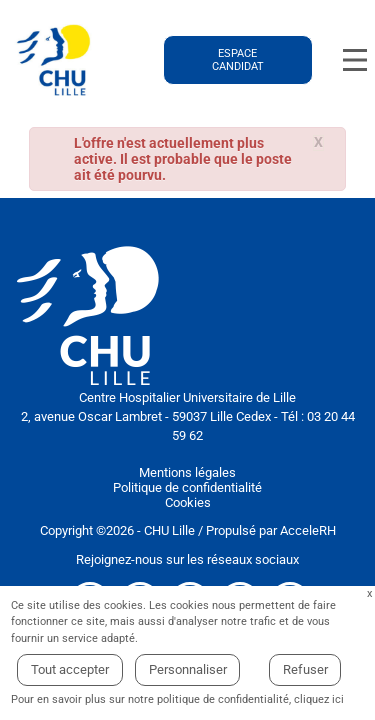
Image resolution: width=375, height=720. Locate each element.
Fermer (369, 594)
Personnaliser (188, 669)
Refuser (305, 669)
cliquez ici (319, 699)
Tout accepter (70, 669)
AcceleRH (308, 530)
